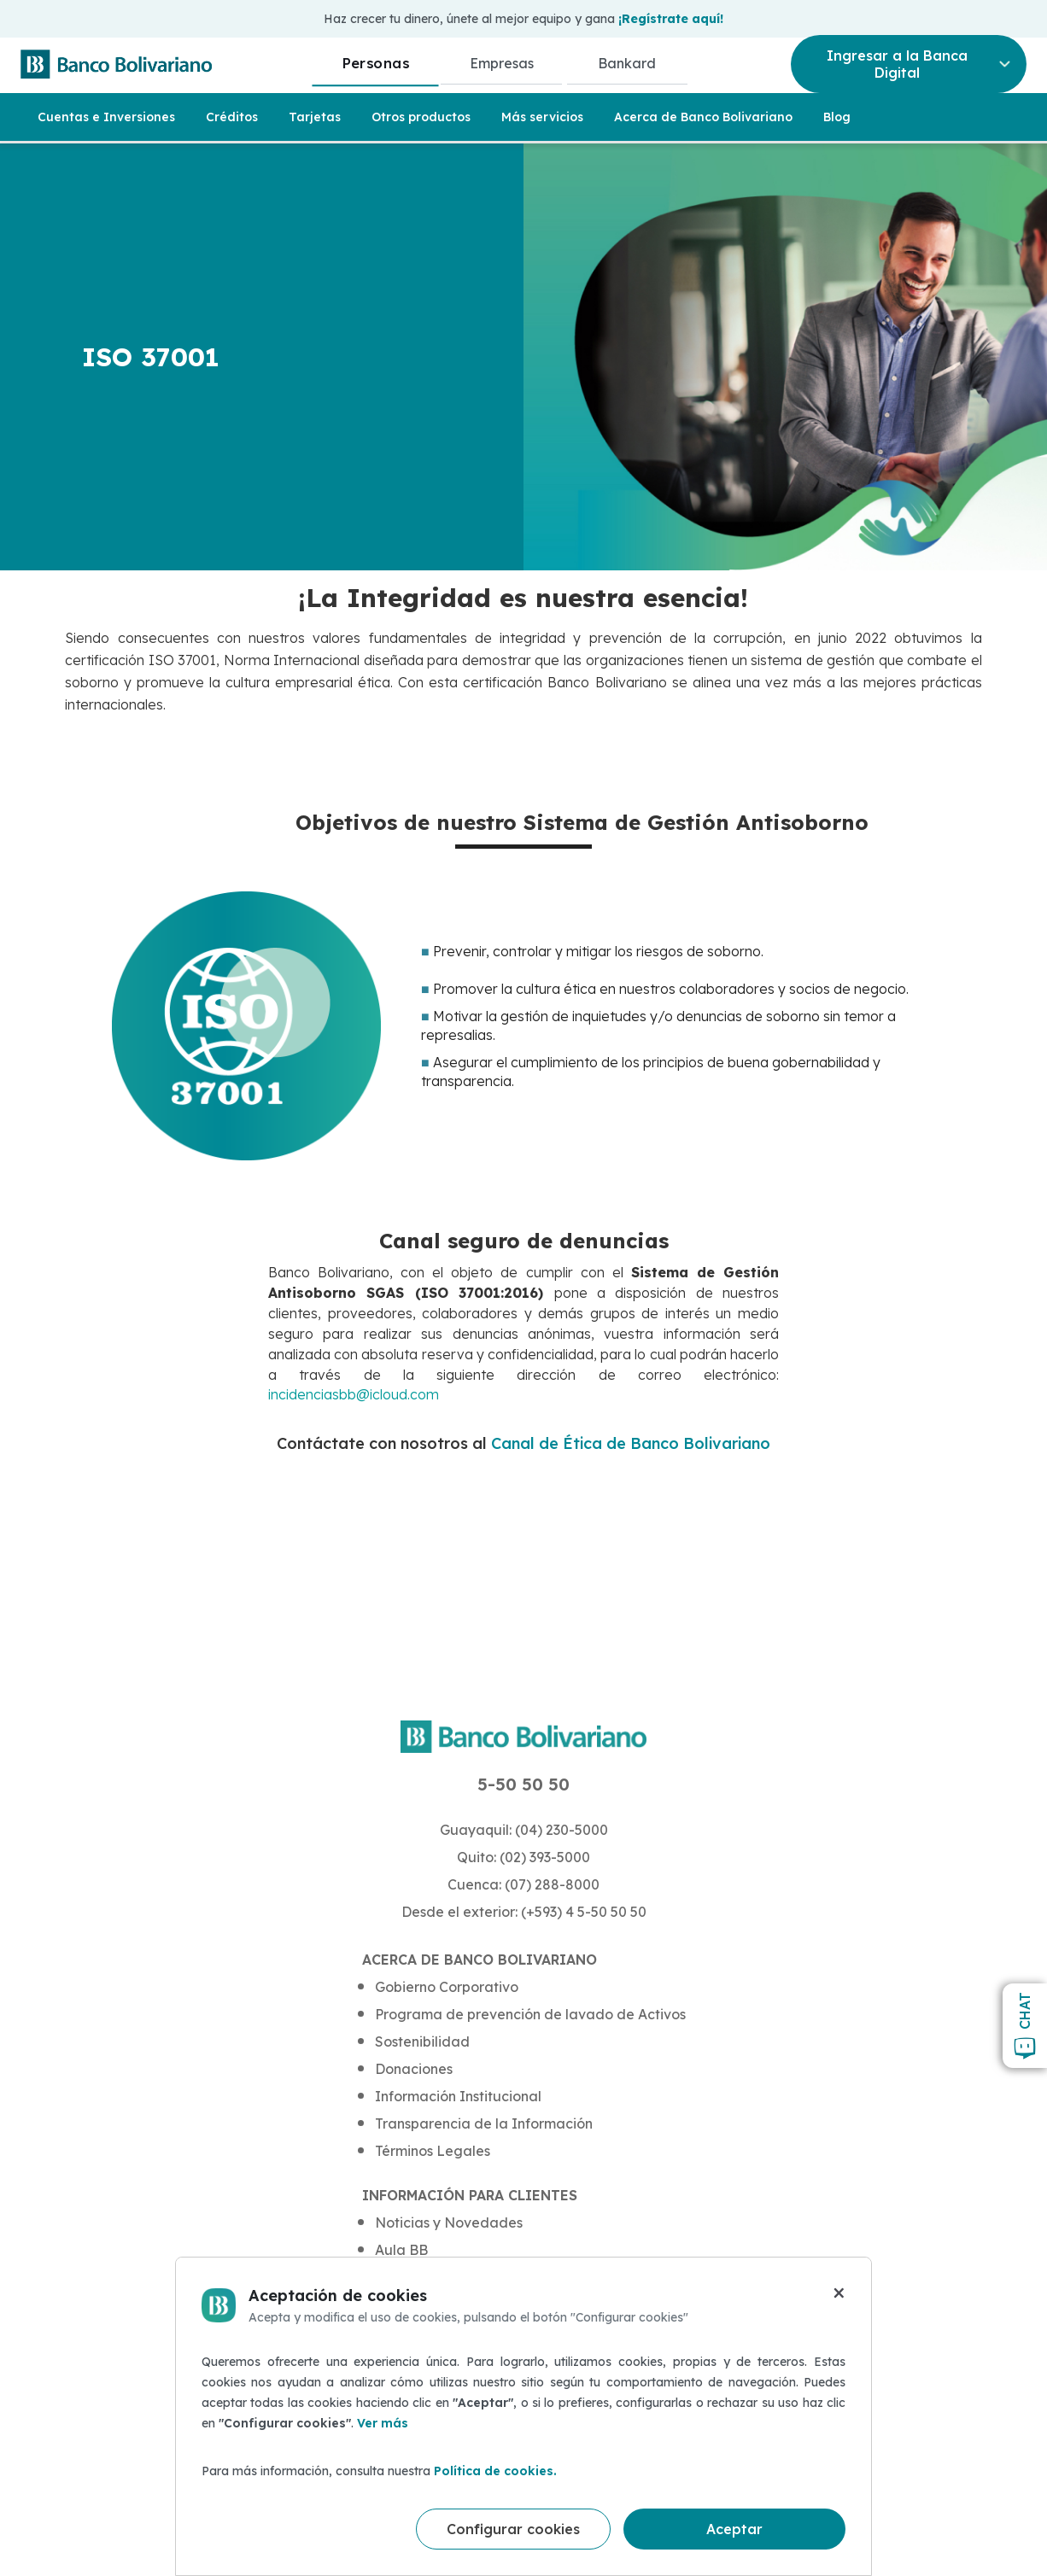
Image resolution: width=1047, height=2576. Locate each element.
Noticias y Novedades (449, 2222)
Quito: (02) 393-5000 (523, 1857)
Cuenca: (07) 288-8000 (523, 1884)
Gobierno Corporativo (446, 1986)
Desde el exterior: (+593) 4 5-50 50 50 (523, 1911)
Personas (375, 63)
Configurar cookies (513, 2529)
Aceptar (734, 2529)
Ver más (382, 2423)
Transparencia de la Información (484, 2123)
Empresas (502, 63)
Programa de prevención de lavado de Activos (530, 2014)
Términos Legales (432, 2150)
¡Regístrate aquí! (670, 18)
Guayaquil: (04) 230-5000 (524, 1829)
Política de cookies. (495, 2471)
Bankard (627, 63)
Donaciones (414, 2068)
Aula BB (401, 2249)
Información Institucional (458, 2096)
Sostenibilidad (422, 2041)
